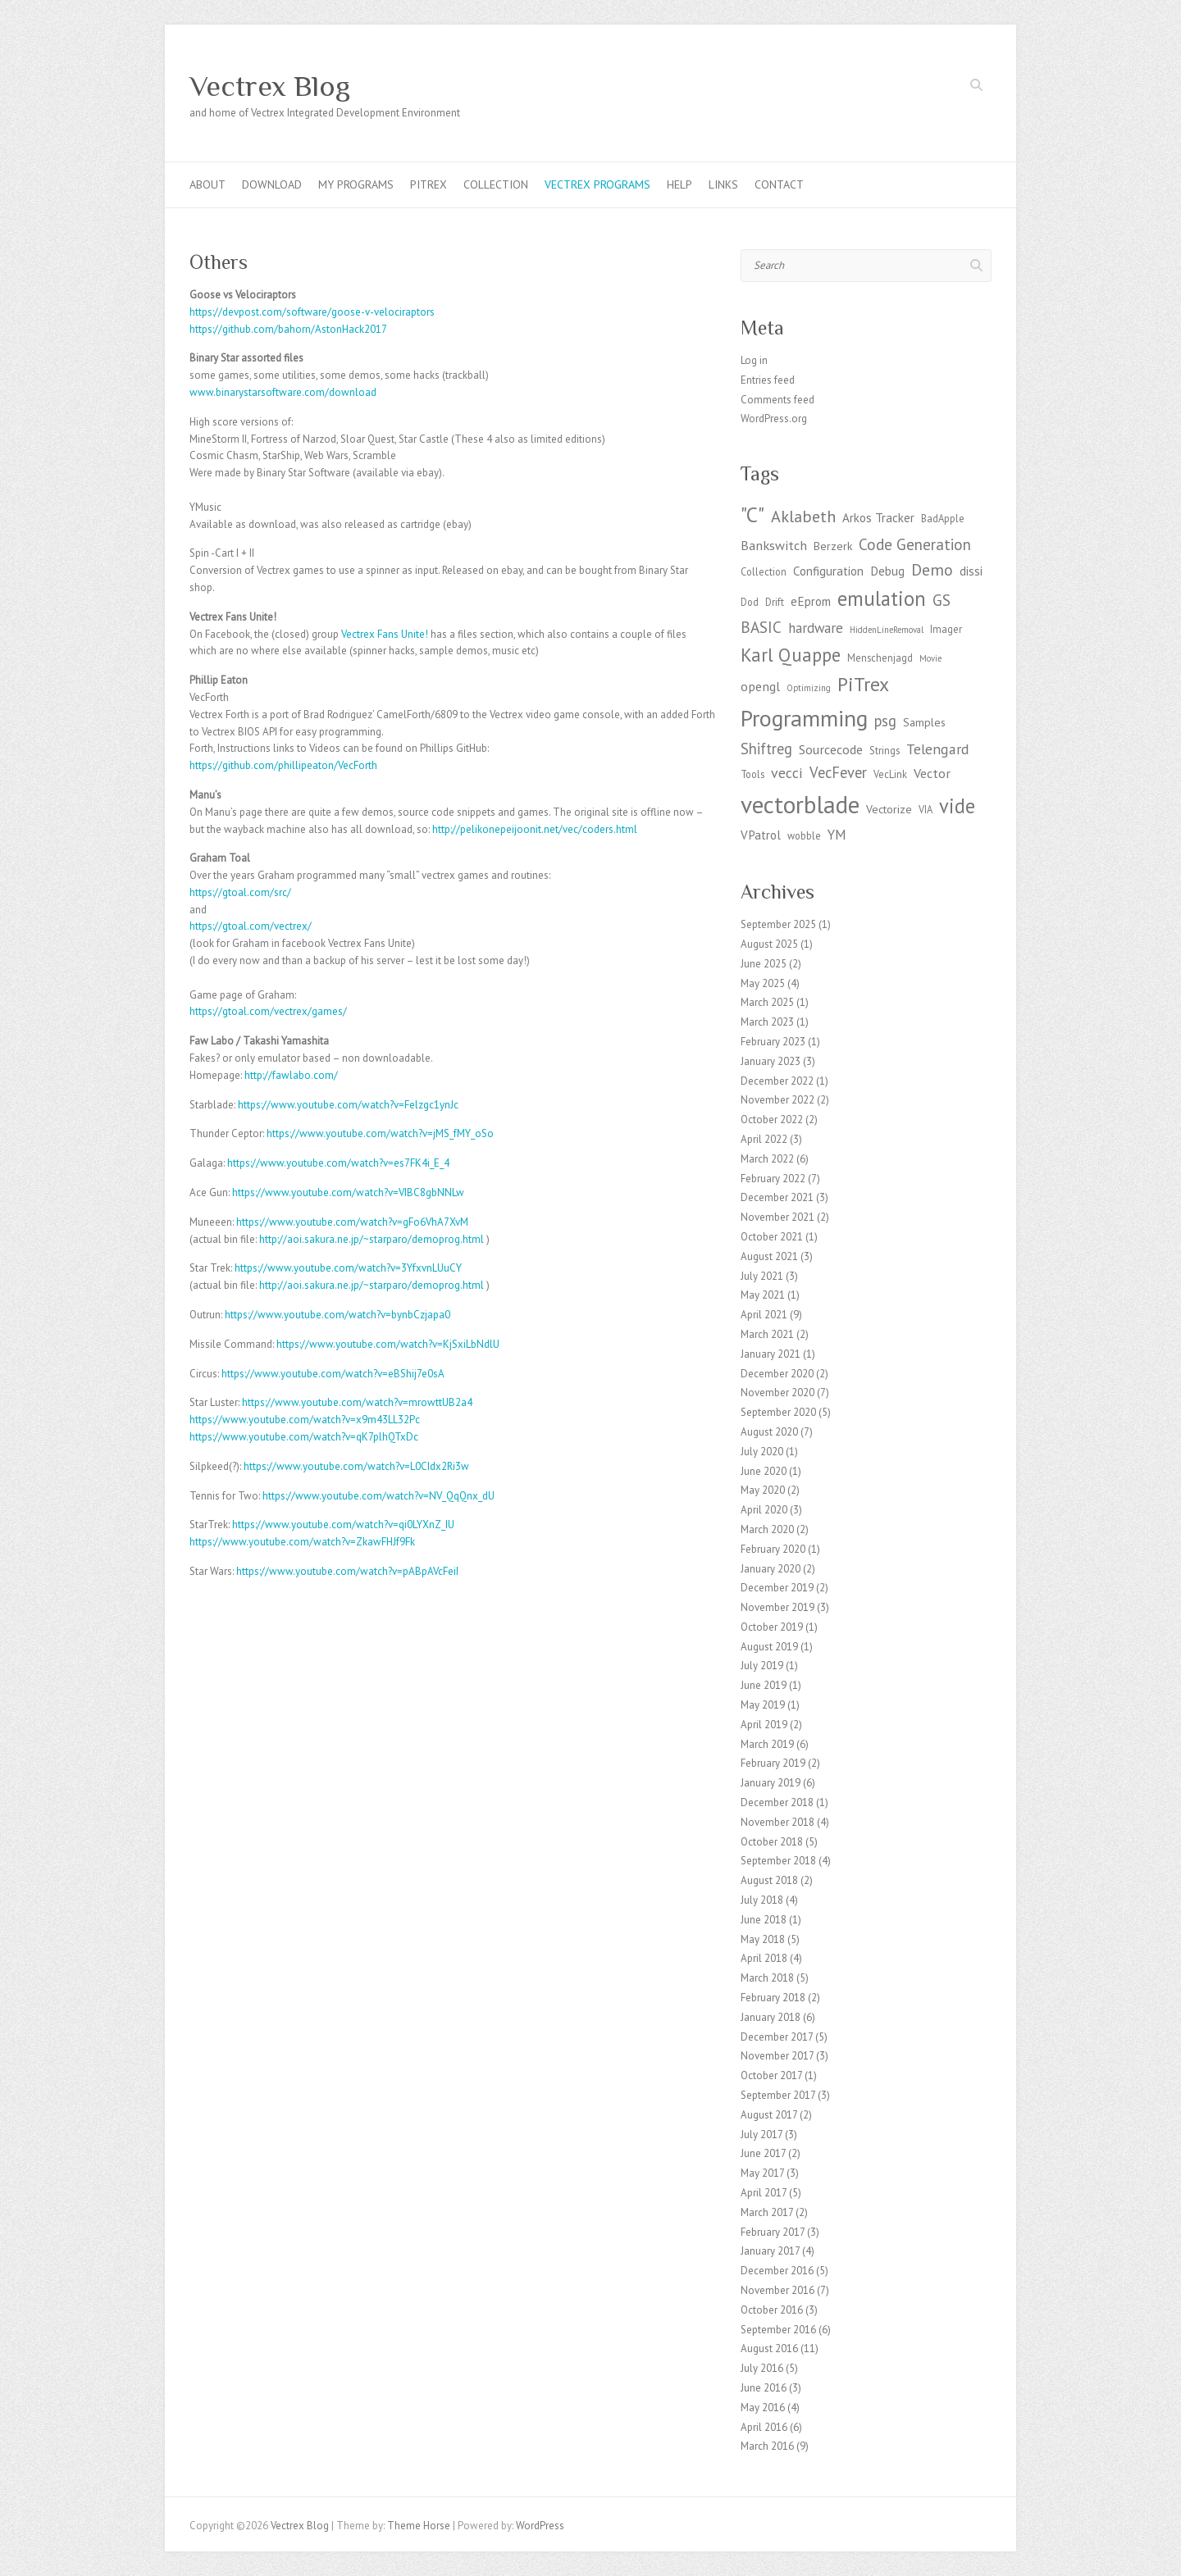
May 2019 (763, 1705)
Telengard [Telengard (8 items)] (937, 749)
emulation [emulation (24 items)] (881, 598)
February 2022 (773, 1179)
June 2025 (764, 964)
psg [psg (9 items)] (885, 720)
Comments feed (777, 400)
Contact (779, 184)
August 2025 (769, 944)
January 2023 (770, 1061)
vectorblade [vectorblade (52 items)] (800, 804)
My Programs (356, 184)
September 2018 (778, 1861)
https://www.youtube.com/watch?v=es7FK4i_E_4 (338, 1163)
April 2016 (764, 2427)
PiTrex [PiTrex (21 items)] (863, 684)
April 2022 (764, 1139)
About (207, 184)
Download (272, 184)
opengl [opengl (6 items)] (760, 685)
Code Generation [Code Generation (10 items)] (915, 544)
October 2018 (772, 1842)
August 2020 (769, 1432)
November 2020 (777, 1393)
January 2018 (770, 2017)
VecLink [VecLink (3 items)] (890, 774)
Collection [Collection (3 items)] (764, 571)
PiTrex (428, 184)
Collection (495, 184)
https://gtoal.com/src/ (240, 892)
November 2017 (777, 2056)
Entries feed (768, 380)
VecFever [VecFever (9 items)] (838, 772)
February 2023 (773, 1042)
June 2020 (764, 1471)
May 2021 (763, 1295)
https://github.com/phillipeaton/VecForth (283, 765)
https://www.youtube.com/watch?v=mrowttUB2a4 (357, 1402)
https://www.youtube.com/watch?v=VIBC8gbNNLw (348, 1192)
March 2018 (767, 1978)
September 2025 (778, 924)
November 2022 (777, 1100)
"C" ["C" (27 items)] (752, 514)
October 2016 (772, 2310)
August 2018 (769, 1880)
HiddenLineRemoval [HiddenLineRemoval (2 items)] (886, 629)
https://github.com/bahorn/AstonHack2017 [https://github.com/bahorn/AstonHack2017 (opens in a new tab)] (288, 329)
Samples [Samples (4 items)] (924, 722)
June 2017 (763, 2153)
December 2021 (777, 1197)
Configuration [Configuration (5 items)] (828, 571)
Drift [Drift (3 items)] (774, 601)
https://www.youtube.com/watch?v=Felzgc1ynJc (348, 1105)
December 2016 (777, 2271)
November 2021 (777, 1217)
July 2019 (762, 1666)
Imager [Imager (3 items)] (946, 628)
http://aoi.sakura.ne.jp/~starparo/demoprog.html (371, 1239)
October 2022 (772, 1119)
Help (679, 184)
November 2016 (777, 2290)
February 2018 (773, 1998)
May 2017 (762, 2173)
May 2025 (763, 983)
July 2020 (762, 1452)
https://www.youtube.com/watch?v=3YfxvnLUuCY (348, 1268)
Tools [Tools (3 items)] (752, 774)
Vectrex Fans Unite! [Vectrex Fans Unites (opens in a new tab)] (384, 634)
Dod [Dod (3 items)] (750, 601)
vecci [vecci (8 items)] (787, 772)
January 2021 (770, 1354)
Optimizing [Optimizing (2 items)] (809, 688)
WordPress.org (774, 419)
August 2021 (769, 1256)
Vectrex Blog (269, 86)
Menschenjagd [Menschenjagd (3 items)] (880, 657)
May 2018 (763, 1939)
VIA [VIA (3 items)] (925, 809)
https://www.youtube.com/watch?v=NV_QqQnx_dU (378, 1496)
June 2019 (764, 1685)
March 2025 (767, 1002)
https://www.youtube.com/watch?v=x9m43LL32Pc (304, 1420)
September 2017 (778, 2095)
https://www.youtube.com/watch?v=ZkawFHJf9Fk (302, 1542)
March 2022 (767, 1159)
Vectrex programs (597, 184)
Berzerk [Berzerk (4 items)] (833, 546)
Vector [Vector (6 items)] (932, 772)
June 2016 (764, 2388)
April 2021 (764, 1315)
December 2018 (777, 1802)
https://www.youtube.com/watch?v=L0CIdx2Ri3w (356, 1466)
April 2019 (764, 1725)
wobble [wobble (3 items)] (804, 835)
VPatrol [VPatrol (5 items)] (761, 835)
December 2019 (777, 1588)
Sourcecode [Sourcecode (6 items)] (831, 749)
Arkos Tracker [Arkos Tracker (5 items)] (878, 518)
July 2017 (761, 2134)
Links (723, 184)
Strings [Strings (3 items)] (884, 750)
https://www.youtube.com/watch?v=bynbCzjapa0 (337, 1315)
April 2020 (764, 1510)
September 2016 (778, 2330)
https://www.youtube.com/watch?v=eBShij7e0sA (333, 1374)
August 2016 (769, 2348)
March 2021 (767, 1334)
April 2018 (764, 1958)
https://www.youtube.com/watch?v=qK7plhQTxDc (303, 1437)
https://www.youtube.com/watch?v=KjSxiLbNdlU (387, 1344)
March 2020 (767, 1529)
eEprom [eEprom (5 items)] (811, 601)
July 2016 (762, 2368)
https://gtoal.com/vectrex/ (250, 926)
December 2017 (777, 2037)
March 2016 (767, 2446)
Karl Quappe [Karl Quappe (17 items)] (791, 655)
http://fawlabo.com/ (291, 1075)
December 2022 (777, 1081)
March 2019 (767, 1744)
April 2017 (764, 2193)
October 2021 (772, 1237)
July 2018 (762, 1900)
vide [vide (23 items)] (957, 806)
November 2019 (777, 1607)
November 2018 (777, 1822)
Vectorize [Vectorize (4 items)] (889, 809)
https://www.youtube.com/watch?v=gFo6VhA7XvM (352, 1222)
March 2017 (767, 2212)
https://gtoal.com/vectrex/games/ (268, 1011)
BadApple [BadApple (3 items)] (942, 518)
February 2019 (773, 1763)
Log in (754, 360)
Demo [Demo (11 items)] (932, 569)
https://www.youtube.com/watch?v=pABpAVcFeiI (347, 1571)
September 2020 (778, 1412)
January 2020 (770, 1569)
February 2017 (773, 2232)
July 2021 (762, 1276)
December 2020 (777, 1374)
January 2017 (770, 2251)
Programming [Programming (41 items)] (804, 718)
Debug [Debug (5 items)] (887, 571)
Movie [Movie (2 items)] (930, 658)
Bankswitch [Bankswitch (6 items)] (774, 544)
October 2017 (771, 2075)
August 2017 (769, 2115)
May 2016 (763, 2407)
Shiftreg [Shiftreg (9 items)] (766, 748)
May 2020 (763, 1490)
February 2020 (773, 1549)
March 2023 (767, 1022)
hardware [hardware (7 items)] (815, 628)
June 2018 (764, 1920)
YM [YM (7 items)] (837, 835)
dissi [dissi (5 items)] (971, 571)
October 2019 (772, 1627)
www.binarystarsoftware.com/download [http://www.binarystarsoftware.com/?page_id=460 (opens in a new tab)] (282, 392)
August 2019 (769, 1647)
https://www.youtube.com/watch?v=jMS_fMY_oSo (380, 1133)
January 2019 (770, 1783)
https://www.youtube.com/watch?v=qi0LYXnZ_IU (343, 1524)
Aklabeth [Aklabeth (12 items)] (803, 516)
